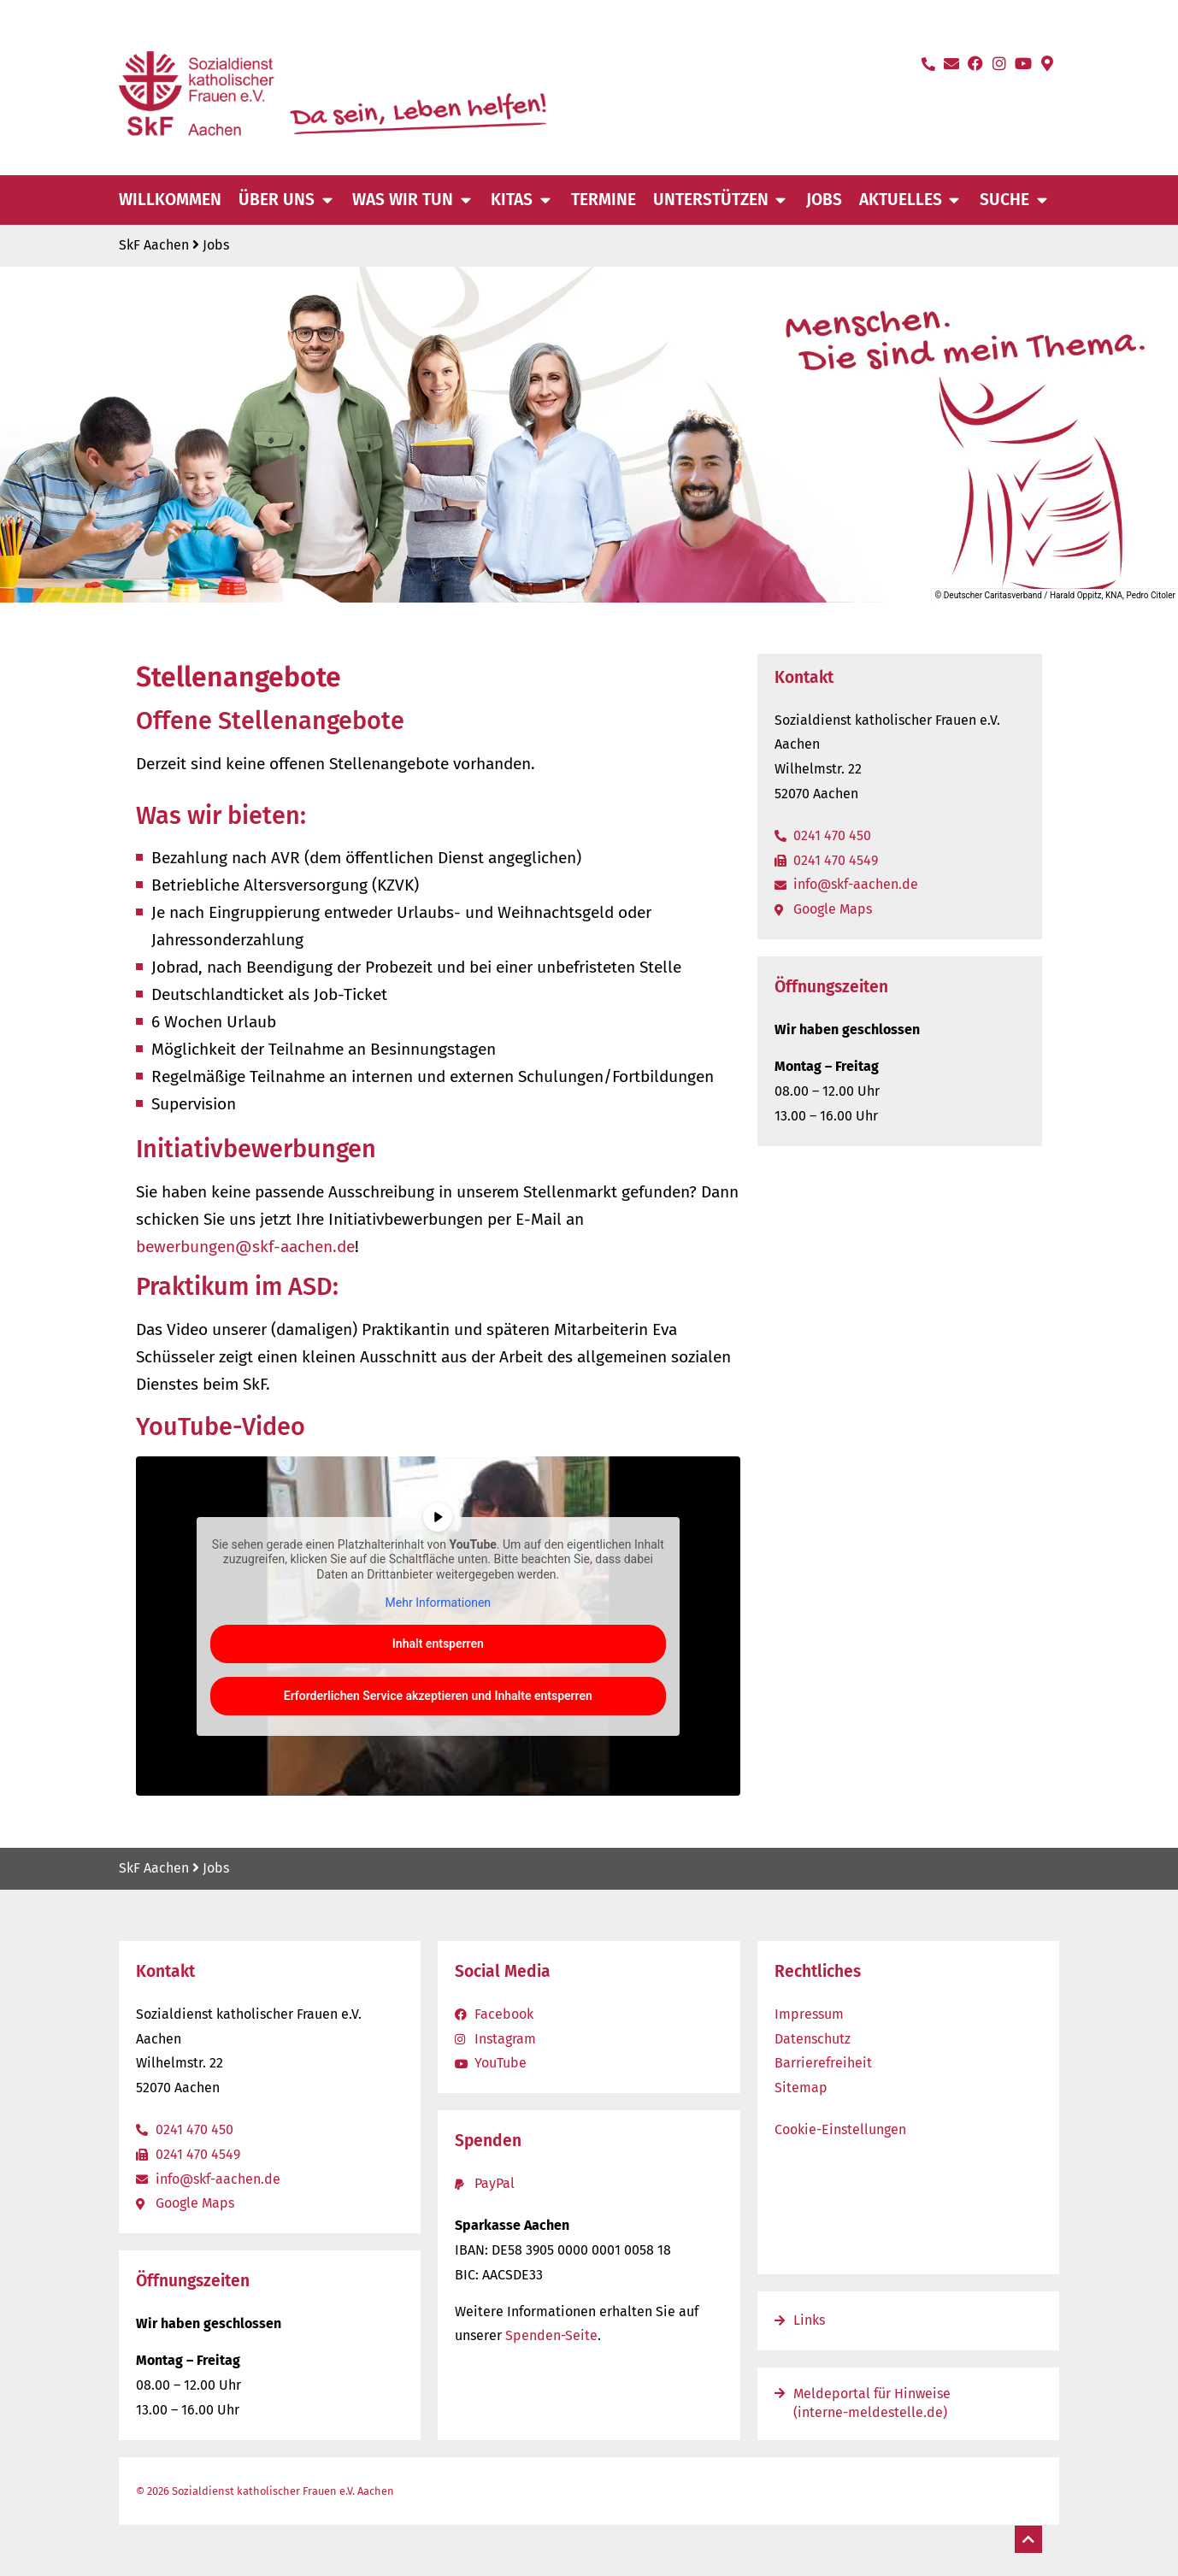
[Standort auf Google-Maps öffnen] (1047, 63)
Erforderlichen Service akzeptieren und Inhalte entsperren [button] (438, 1696)
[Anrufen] (928, 64)
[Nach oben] (1028, 2539)
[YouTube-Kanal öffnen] (1023, 63)
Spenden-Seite (551, 2335)
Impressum (809, 2014)
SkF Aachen (154, 245)
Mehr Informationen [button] (438, 1603)
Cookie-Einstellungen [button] (840, 2129)
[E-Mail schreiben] (951, 63)
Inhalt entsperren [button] (438, 1643)
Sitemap (801, 2087)
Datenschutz (813, 2039)
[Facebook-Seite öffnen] (975, 63)
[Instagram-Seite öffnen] (999, 63)
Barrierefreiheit (823, 2063)
